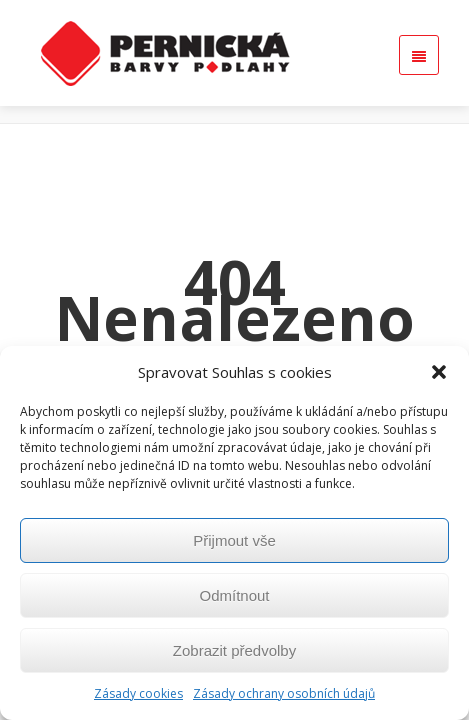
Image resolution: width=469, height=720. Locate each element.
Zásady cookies (138, 693)
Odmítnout (234, 595)
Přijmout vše (234, 540)
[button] (439, 372)
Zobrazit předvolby (234, 650)
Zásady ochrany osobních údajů (284, 693)
